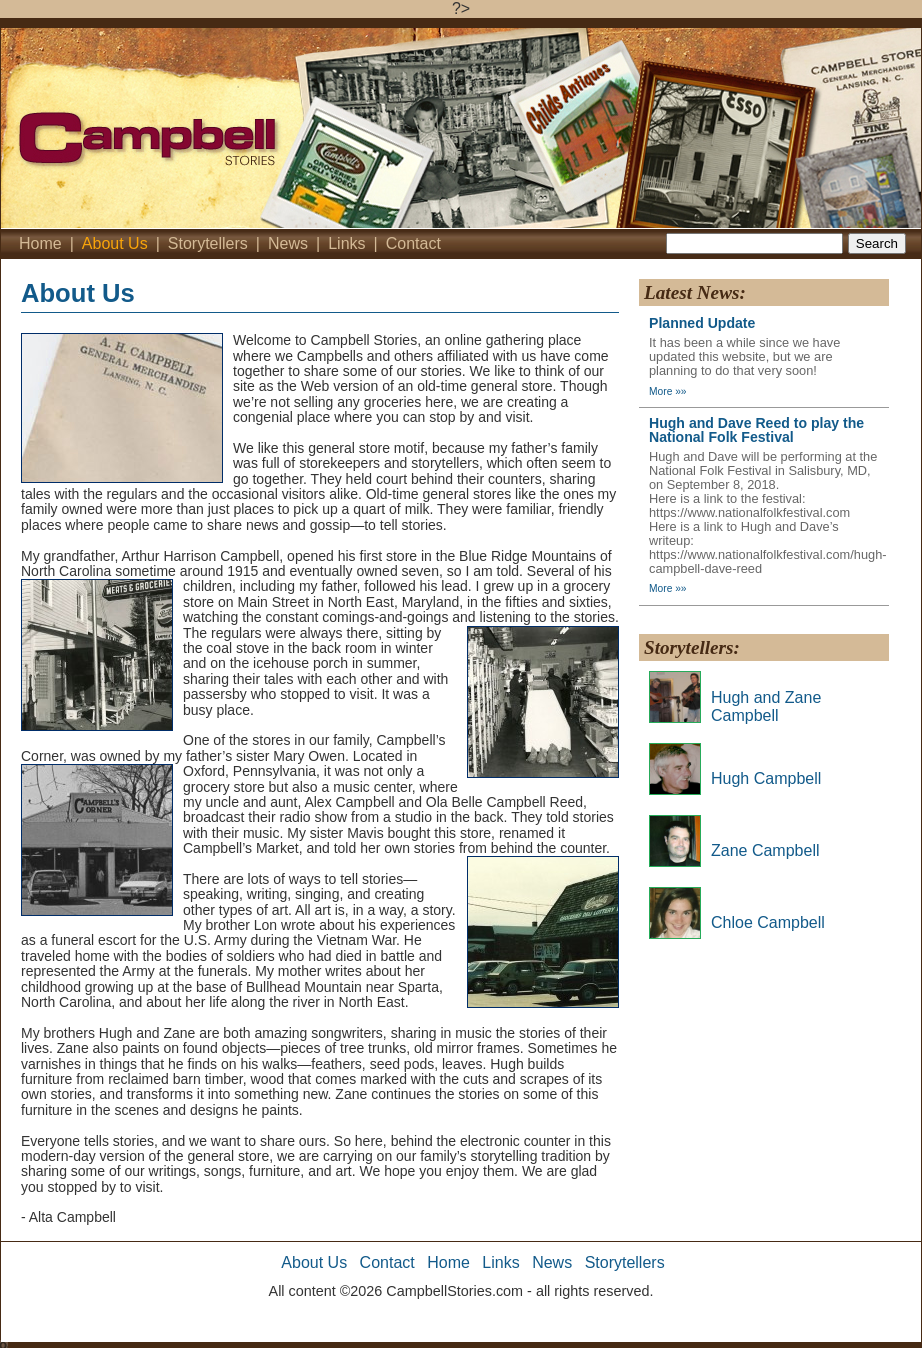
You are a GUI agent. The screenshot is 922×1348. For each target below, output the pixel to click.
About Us (115, 243)
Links (346, 243)
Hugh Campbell (766, 778)
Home (40, 243)
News (288, 243)
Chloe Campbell (768, 922)
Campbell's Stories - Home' (251, 128)
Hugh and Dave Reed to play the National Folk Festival (756, 430)
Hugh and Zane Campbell (766, 706)
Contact (413, 243)
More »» (668, 391)
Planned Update (702, 323)
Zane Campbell (765, 850)
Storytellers (208, 243)
